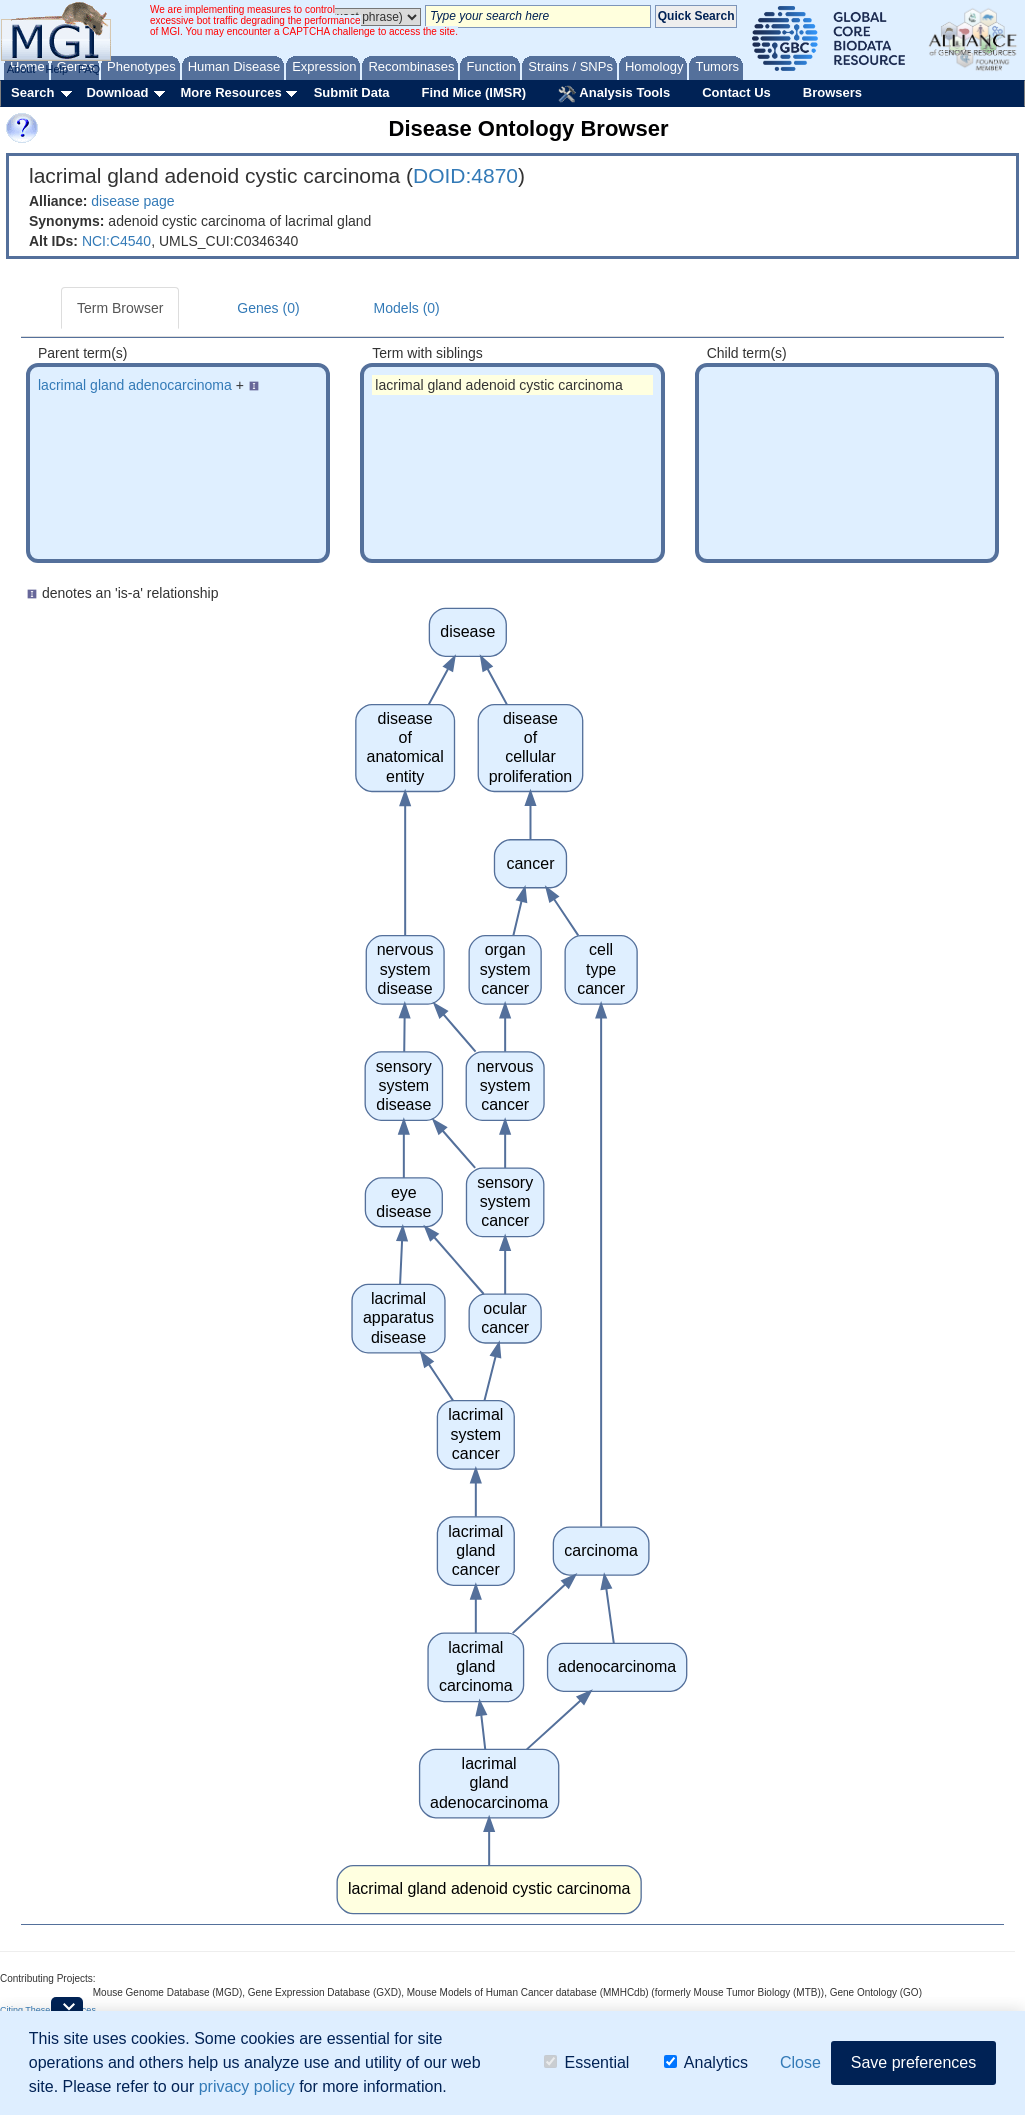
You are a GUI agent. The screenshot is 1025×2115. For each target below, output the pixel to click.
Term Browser (120, 308)
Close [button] (800, 2062)
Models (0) (407, 308)
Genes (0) (268, 308)
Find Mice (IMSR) (473, 92)
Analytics (706, 2062)
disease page (132, 201)
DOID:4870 (465, 175)
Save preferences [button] (913, 2062)
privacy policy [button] (247, 2086)
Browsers (832, 92)
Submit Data (352, 92)
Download (117, 92)
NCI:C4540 (116, 241)
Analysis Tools (614, 94)
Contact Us (736, 92)
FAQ (89, 69)
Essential (586, 2062)
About (21, 69)
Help (56, 69)
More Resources (230, 92)
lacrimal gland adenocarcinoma (135, 385)
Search (32, 92)
